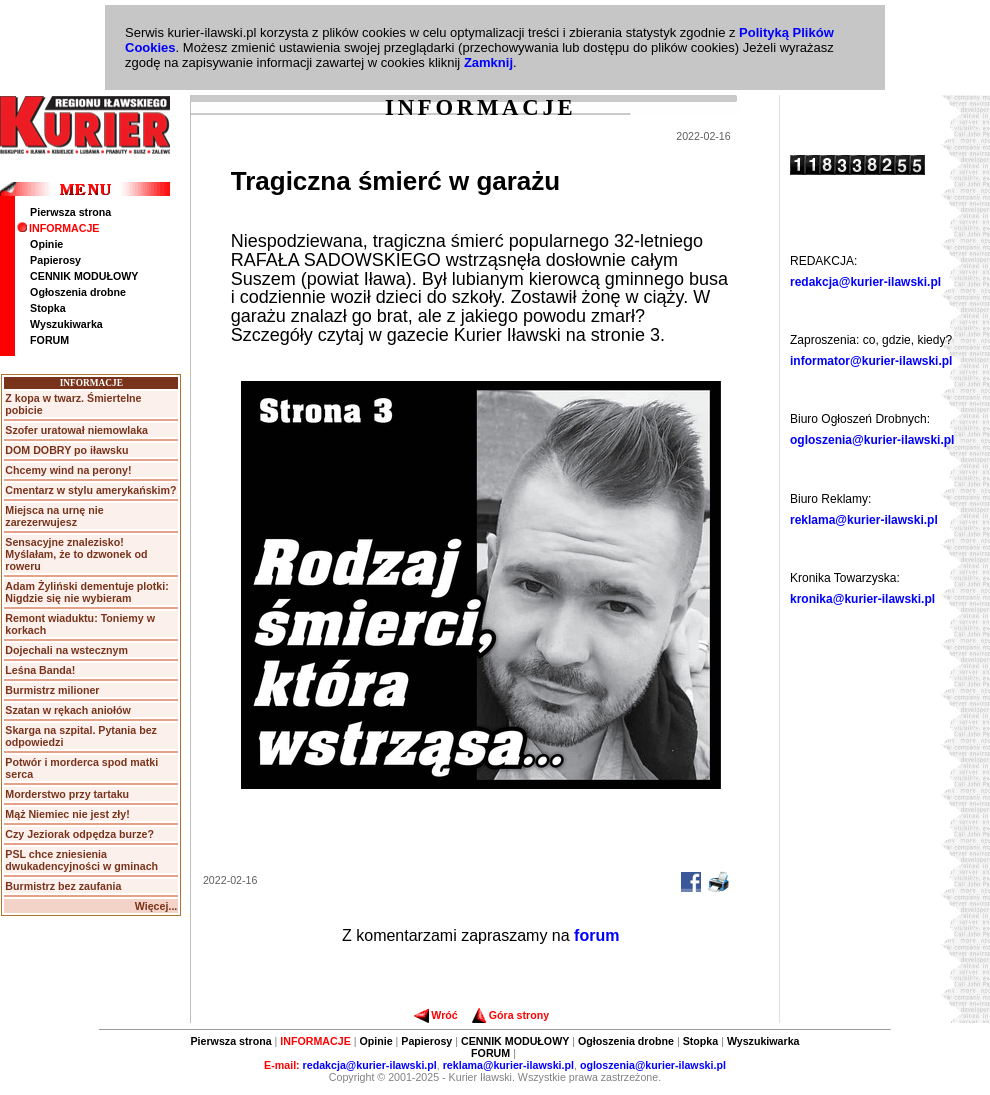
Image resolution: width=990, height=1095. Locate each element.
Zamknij (488, 62)
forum (596, 935)
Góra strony (510, 1015)
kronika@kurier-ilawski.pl (862, 599)
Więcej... (156, 906)
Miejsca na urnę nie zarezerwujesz (54, 516)
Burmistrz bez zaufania (63, 886)
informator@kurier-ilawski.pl (871, 361)
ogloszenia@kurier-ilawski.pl (872, 440)
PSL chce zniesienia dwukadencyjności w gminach (81, 860)
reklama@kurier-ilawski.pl (864, 520)
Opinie (46, 244)
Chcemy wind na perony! (68, 470)
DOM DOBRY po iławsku (66, 450)
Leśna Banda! (40, 670)
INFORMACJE (58, 228)
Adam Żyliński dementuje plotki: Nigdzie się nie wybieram (86, 592)
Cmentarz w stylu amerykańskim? (90, 490)
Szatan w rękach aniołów (68, 710)
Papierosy (55, 260)
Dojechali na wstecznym (66, 650)
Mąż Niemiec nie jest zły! (67, 814)
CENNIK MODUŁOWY (84, 276)
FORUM (49, 340)
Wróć (435, 1015)
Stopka (48, 308)
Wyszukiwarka (66, 324)
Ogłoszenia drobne (78, 292)
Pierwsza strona (70, 212)
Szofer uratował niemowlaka (76, 430)
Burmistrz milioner (52, 690)
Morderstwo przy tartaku (67, 794)
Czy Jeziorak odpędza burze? (79, 834)
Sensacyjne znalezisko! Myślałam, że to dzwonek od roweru (76, 554)
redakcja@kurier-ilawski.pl (865, 282)
